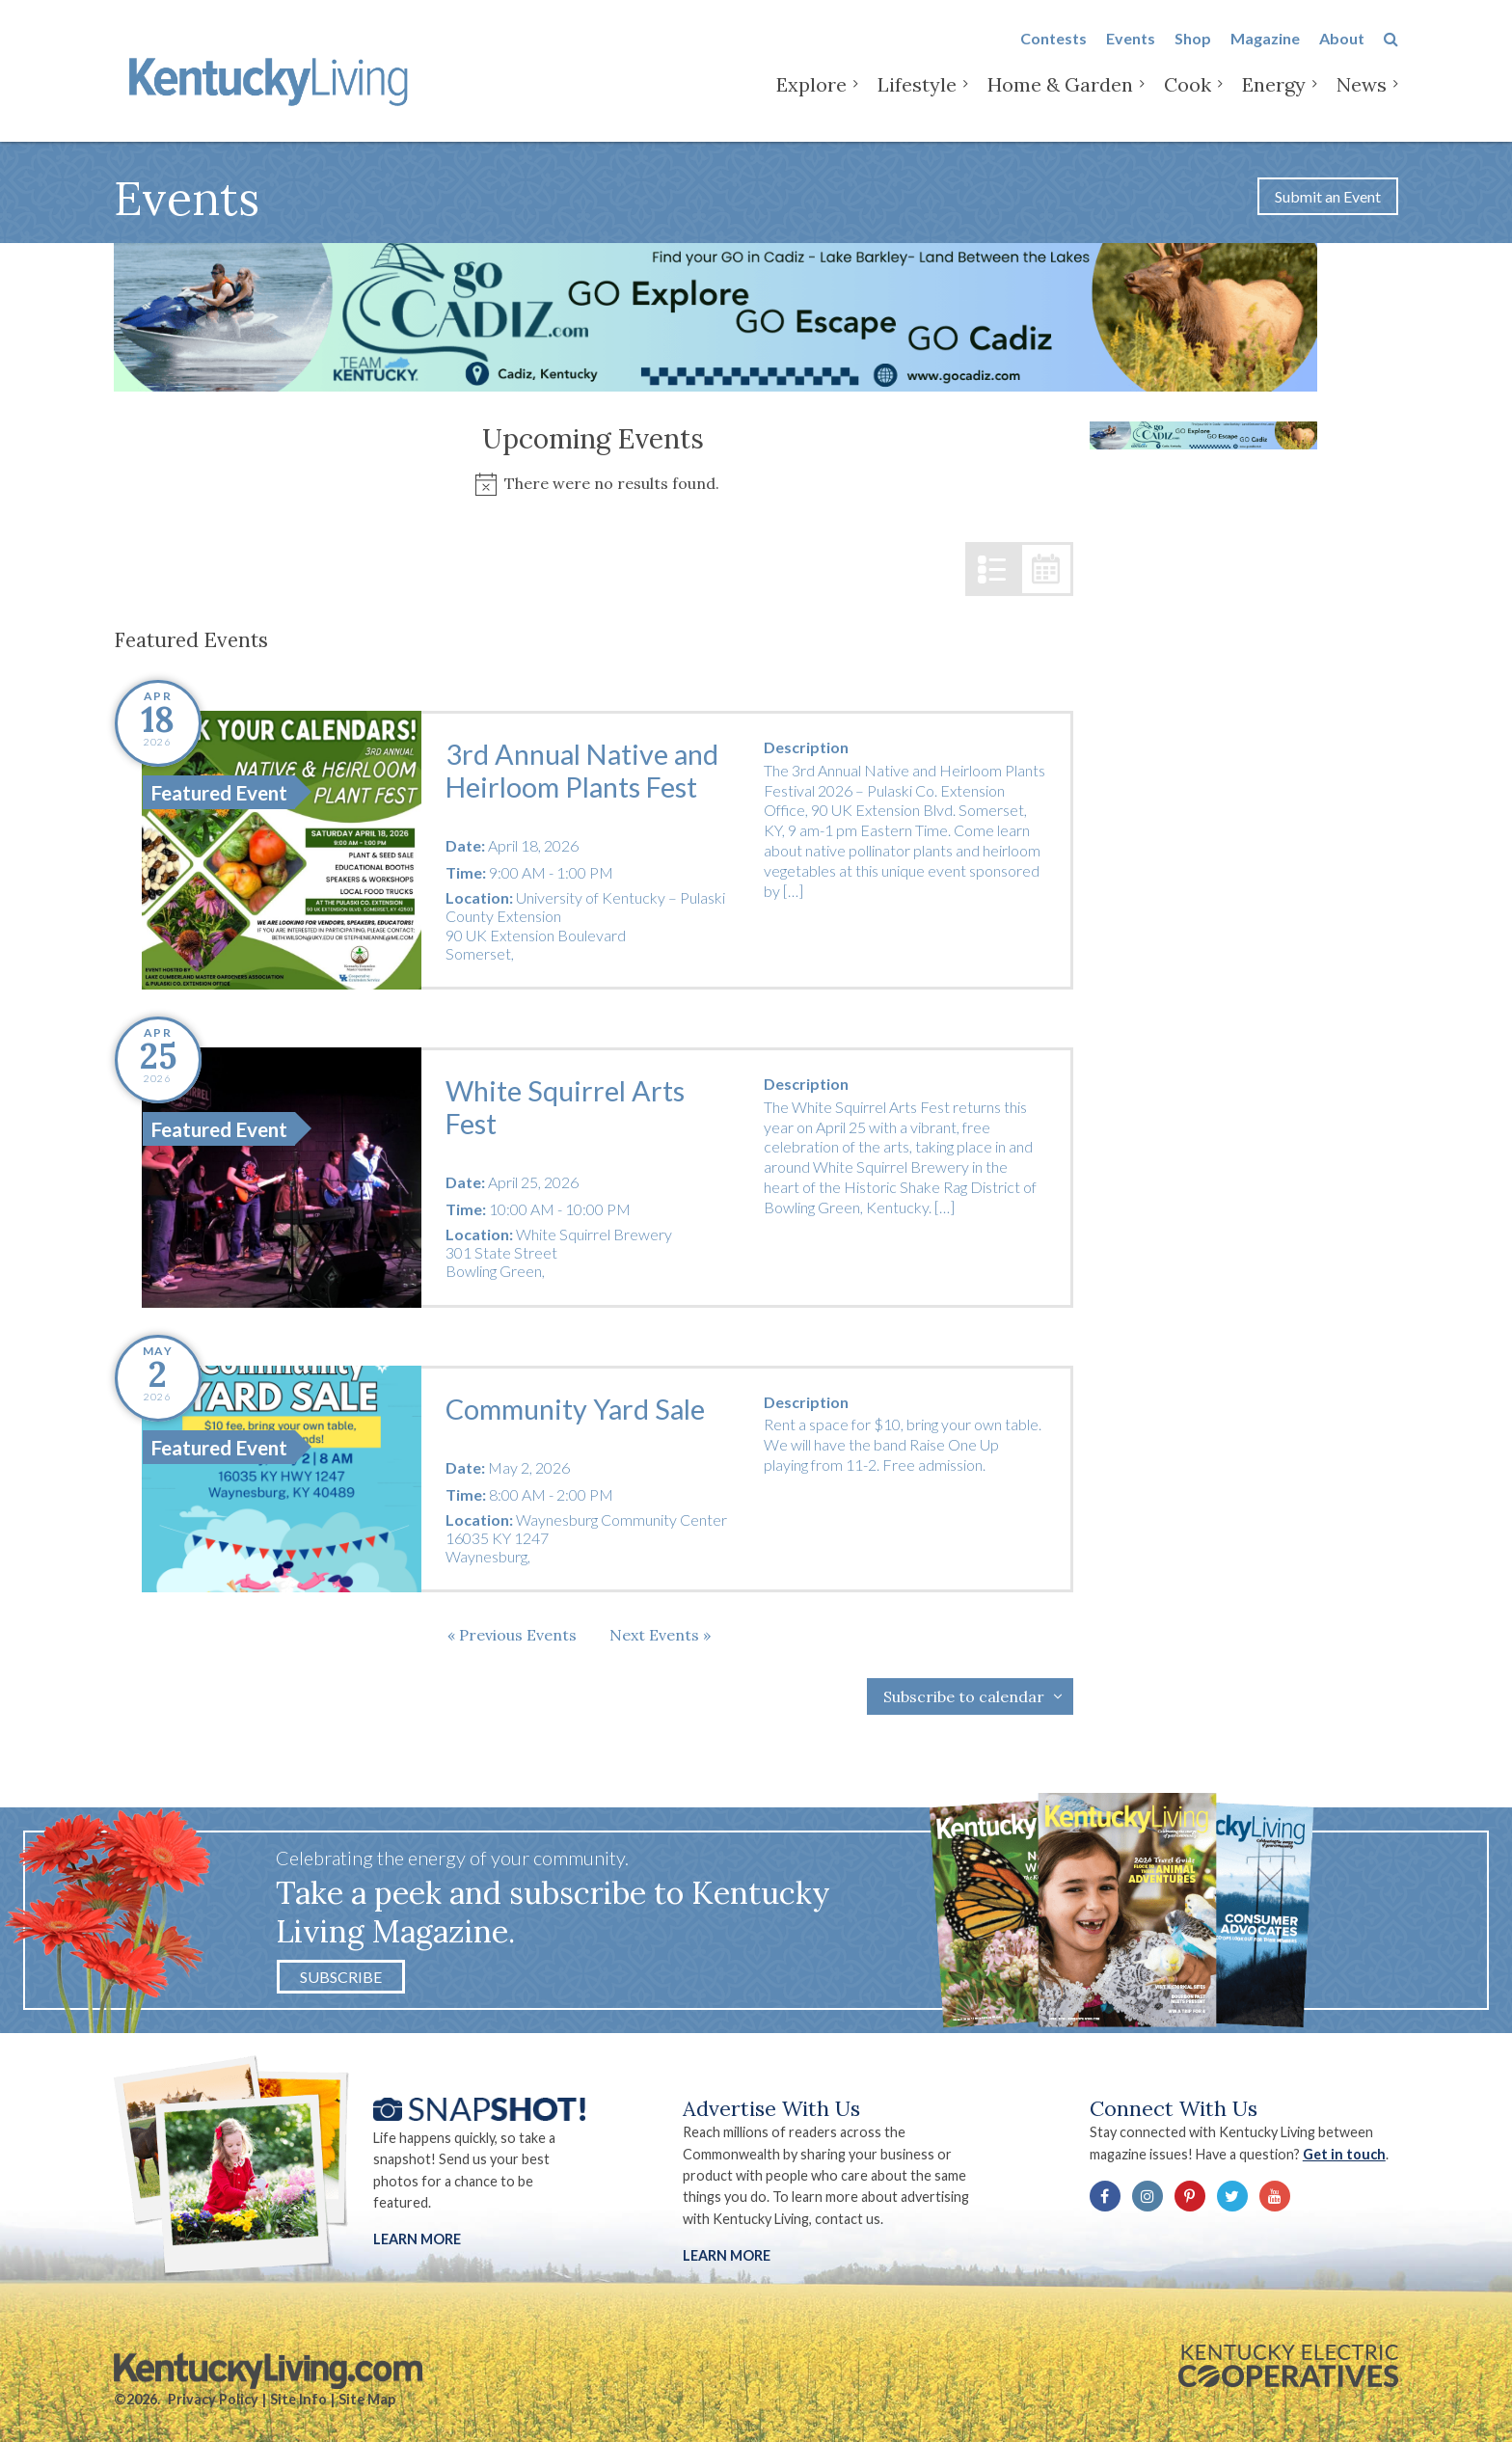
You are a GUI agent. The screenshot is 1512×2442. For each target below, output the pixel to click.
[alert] (593, 483)
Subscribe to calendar (963, 1696)
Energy (1274, 96)
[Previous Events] (512, 1634)
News (1361, 96)
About (1341, 50)
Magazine (1265, 50)
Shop (1192, 50)
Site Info (298, 2399)
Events (1130, 50)
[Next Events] (660, 1634)
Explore (811, 96)
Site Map (366, 2399)
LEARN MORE (726, 2255)
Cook (1187, 96)
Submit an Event (1328, 196)
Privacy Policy (213, 2399)
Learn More (417, 2239)
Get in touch (1344, 2154)
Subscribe (341, 1976)
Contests (1053, 50)
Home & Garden (1060, 96)
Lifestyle (917, 96)
